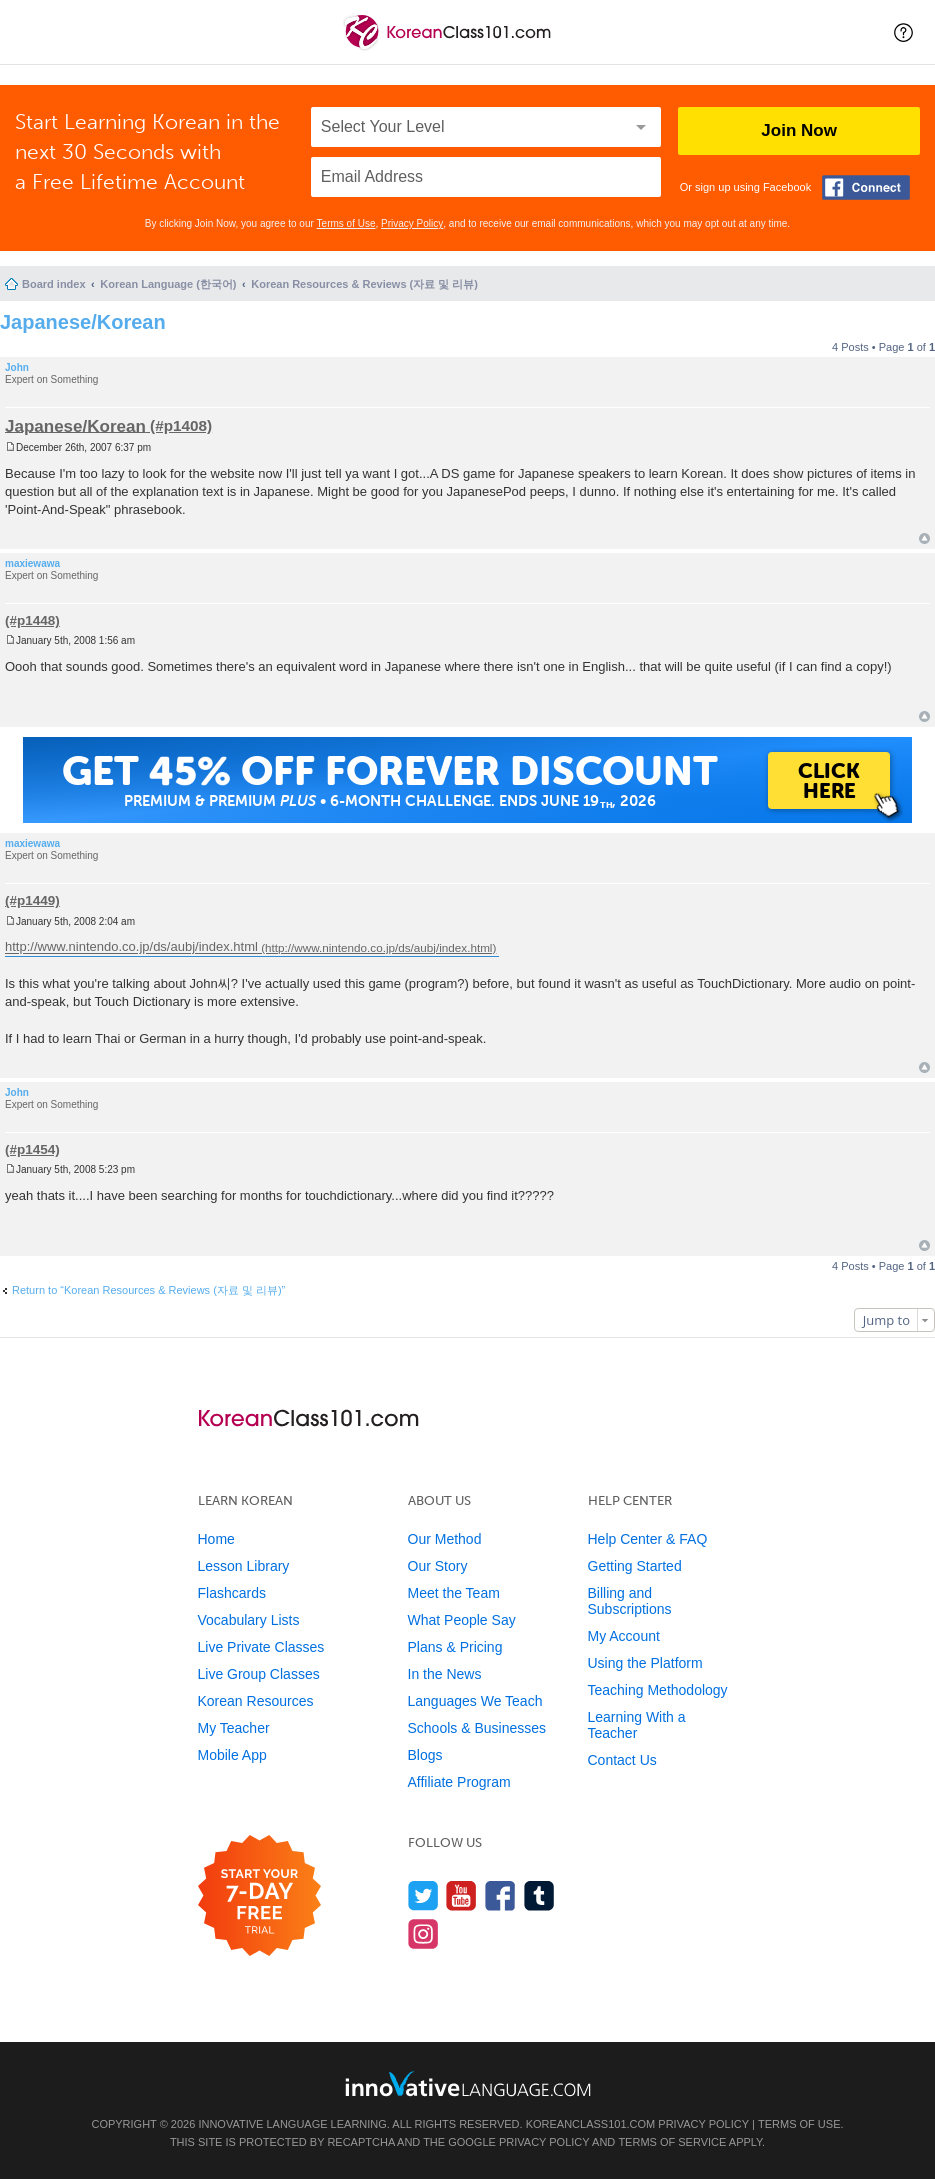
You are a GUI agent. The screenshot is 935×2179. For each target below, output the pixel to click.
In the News (445, 1674)
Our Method (445, 1539)
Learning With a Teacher (637, 1725)
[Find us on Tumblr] (539, 1895)
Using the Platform (645, 1663)
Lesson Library (244, 1566)
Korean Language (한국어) (168, 284)
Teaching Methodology (658, 1690)
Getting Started (635, 1566)
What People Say (462, 1620)
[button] (903, 32)
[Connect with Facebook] (866, 187)
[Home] (449, 48)
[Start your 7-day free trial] (259, 1896)
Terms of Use (346, 223)
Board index (54, 284)
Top (924, 538)
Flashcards (232, 1593)
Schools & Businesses (477, 1728)
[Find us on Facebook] (500, 1895)
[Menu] (32, 32)
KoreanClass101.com (591, 2124)
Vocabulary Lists (249, 1620)
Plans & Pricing (455, 1647)
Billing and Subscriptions (630, 1601)
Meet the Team (454, 1593)
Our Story (438, 1566)
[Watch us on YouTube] (461, 1895)
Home (216, 1539)
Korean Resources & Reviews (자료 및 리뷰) (364, 284)
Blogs (425, 1755)
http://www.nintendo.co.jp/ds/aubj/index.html (131, 947)
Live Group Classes (259, 1674)
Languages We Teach (475, 1701)
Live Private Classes (261, 1647)
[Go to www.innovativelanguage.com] (468, 2083)
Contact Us (622, 1760)
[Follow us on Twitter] (423, 1895)
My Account (624, 1636)
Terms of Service (672, 2142)
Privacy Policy (412, 223)
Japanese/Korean (83, 322)
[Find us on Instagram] (423, 1933)
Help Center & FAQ (648, 1539)
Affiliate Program (459, 1782)
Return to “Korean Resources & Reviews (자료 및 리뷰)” (148, 1290)
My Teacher (234, 1728)
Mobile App (232, 1755)
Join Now (799, 130)
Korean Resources (256, 1701)
